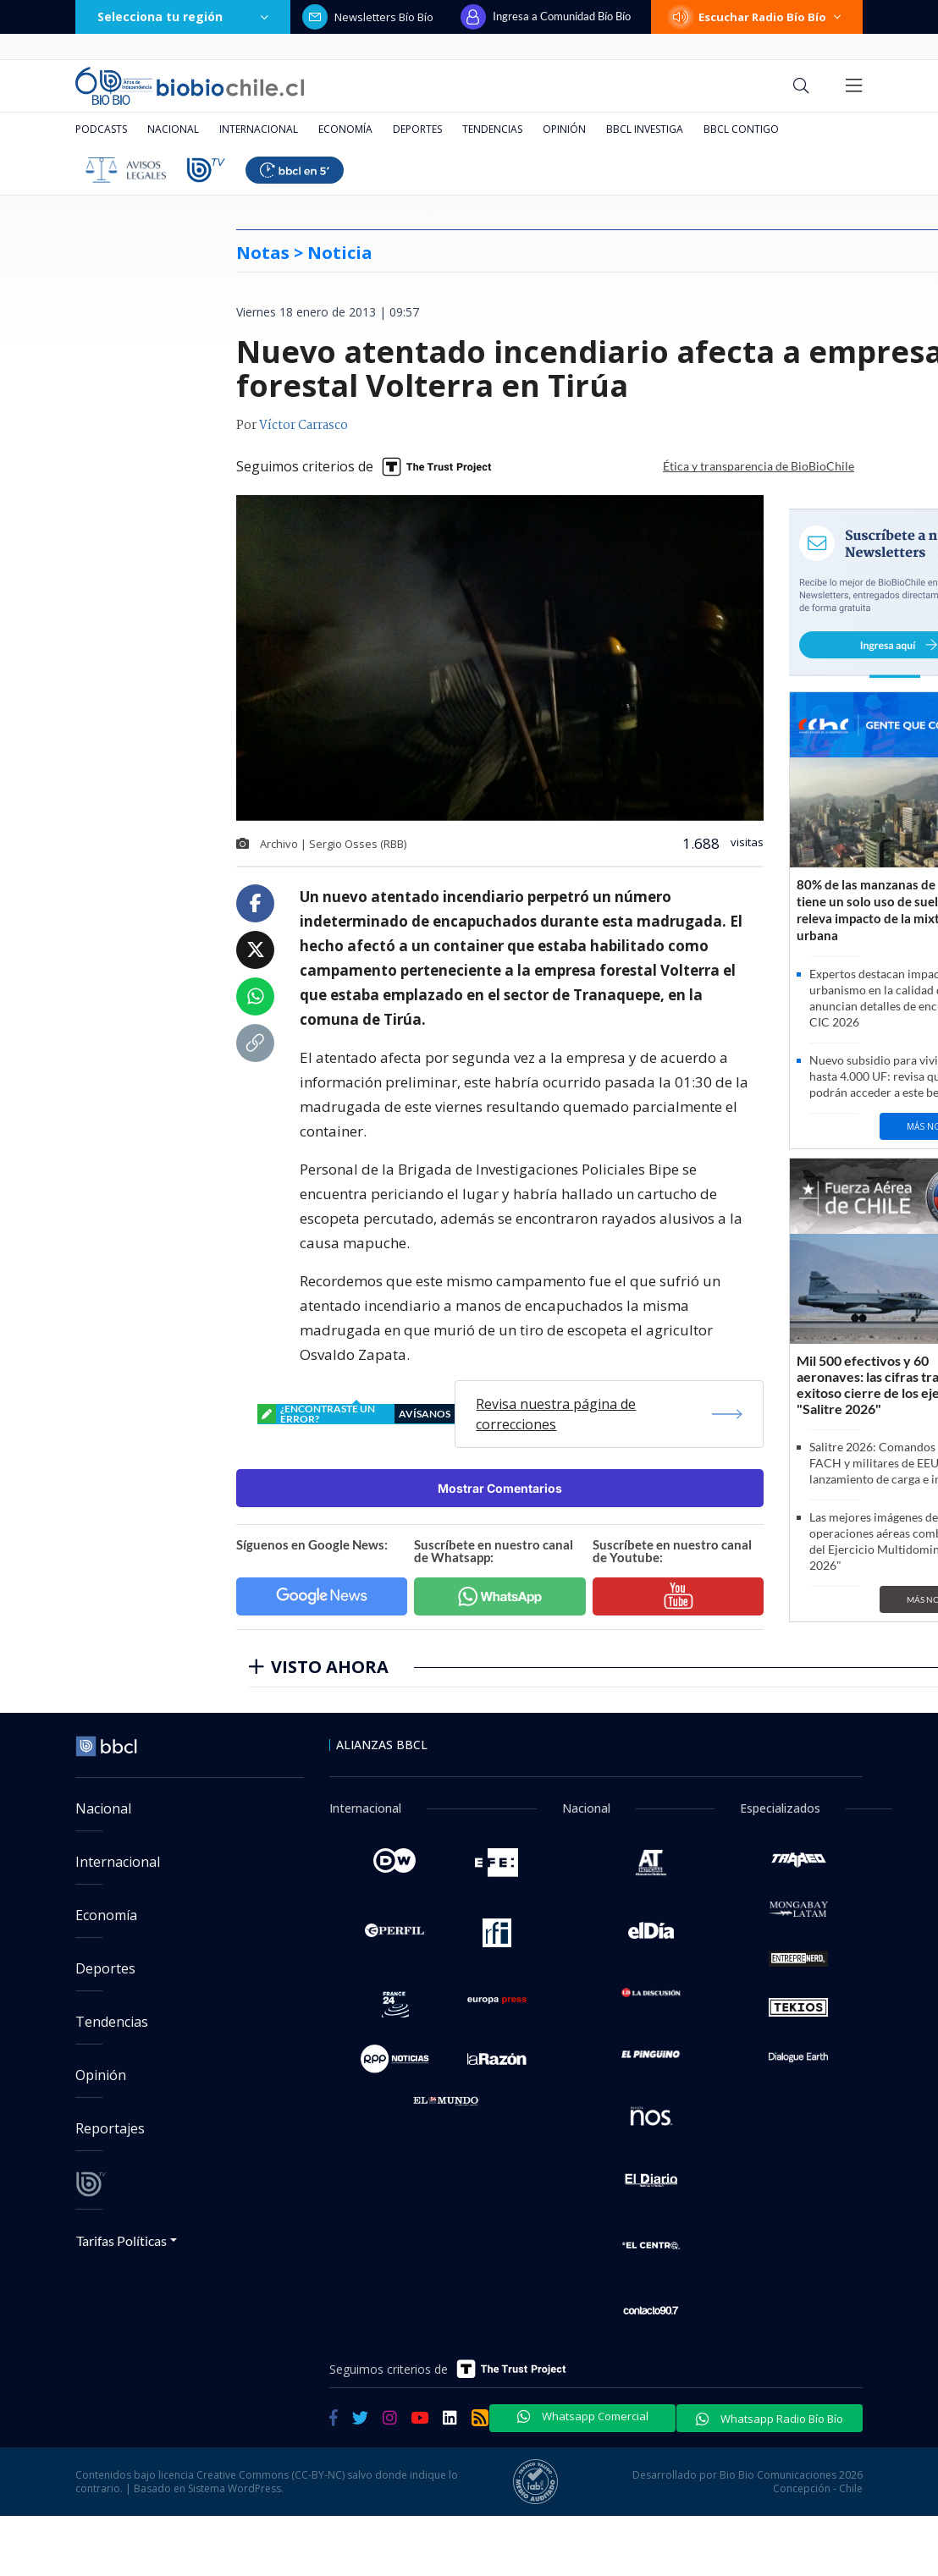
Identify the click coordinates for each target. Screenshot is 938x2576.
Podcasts (101, 129)
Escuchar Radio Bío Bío (757, 17)
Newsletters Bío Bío (367, 17)
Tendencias (492, 129)
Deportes (417, 129)
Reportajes (110, 2128)
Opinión (564, 129)
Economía (345, 129)
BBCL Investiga (644, 129)
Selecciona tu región (182, 16)
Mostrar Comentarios (500, 1488)
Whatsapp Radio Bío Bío (769, 2418)
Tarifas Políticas (121, 2240)
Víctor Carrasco (303, 426)
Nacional (173, 129)
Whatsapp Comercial (582, 2416)
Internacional (258, 129)
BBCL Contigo (741, 129)
